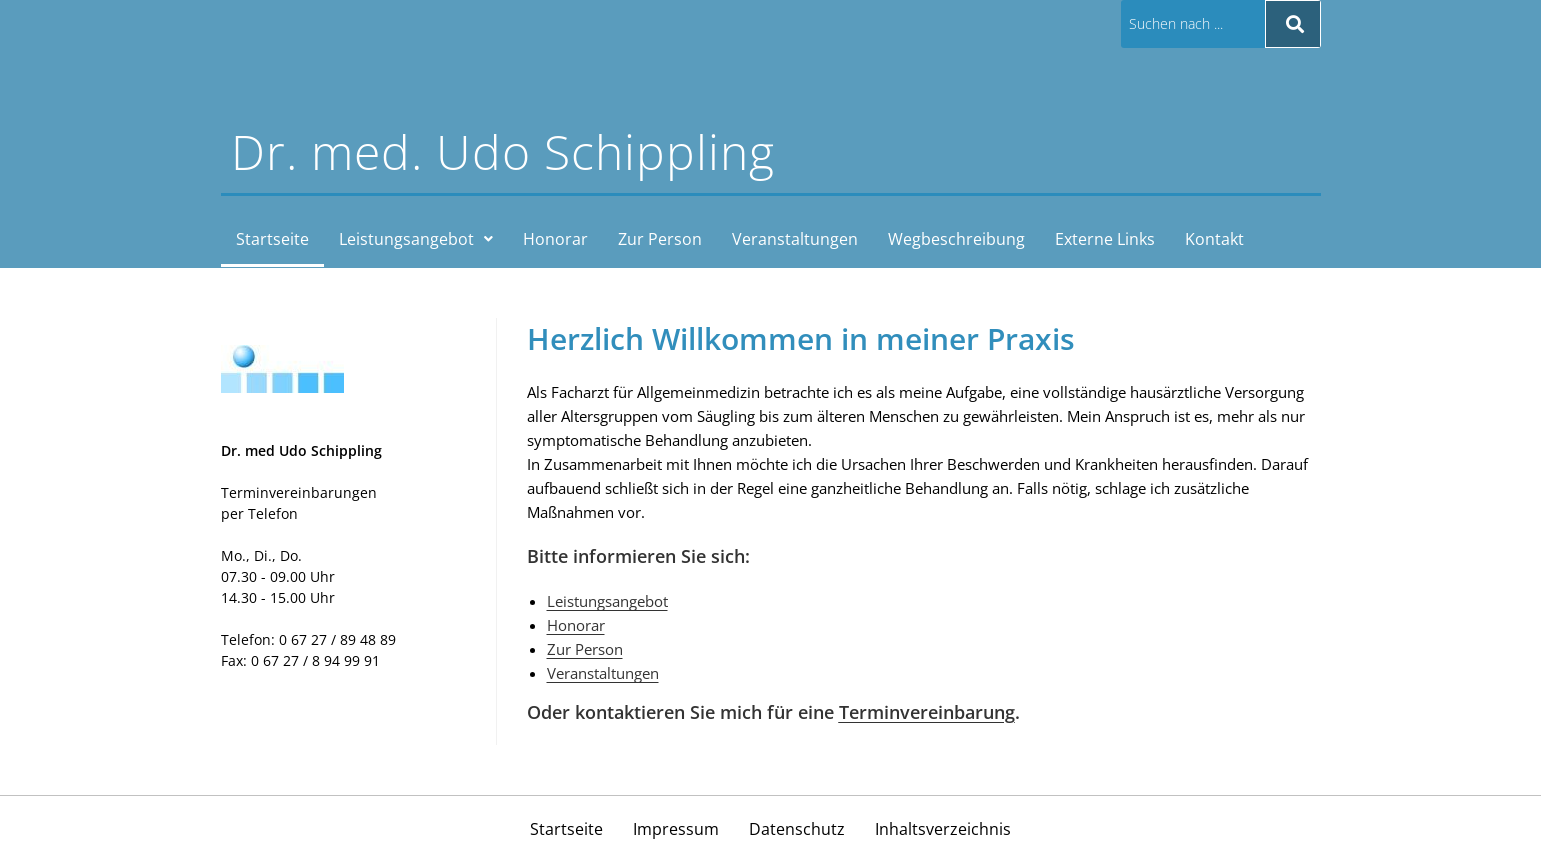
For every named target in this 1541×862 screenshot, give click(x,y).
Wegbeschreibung (956, 239)
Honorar (555, 239)
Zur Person (660, 239)
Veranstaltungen (795, 239)
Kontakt (1214, 239)
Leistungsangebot (416, 239)
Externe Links (1105, 239)
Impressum (676, 829)
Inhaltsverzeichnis (943, 829)
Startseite (272, 239)
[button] (416, 239)
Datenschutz (797, 829)
